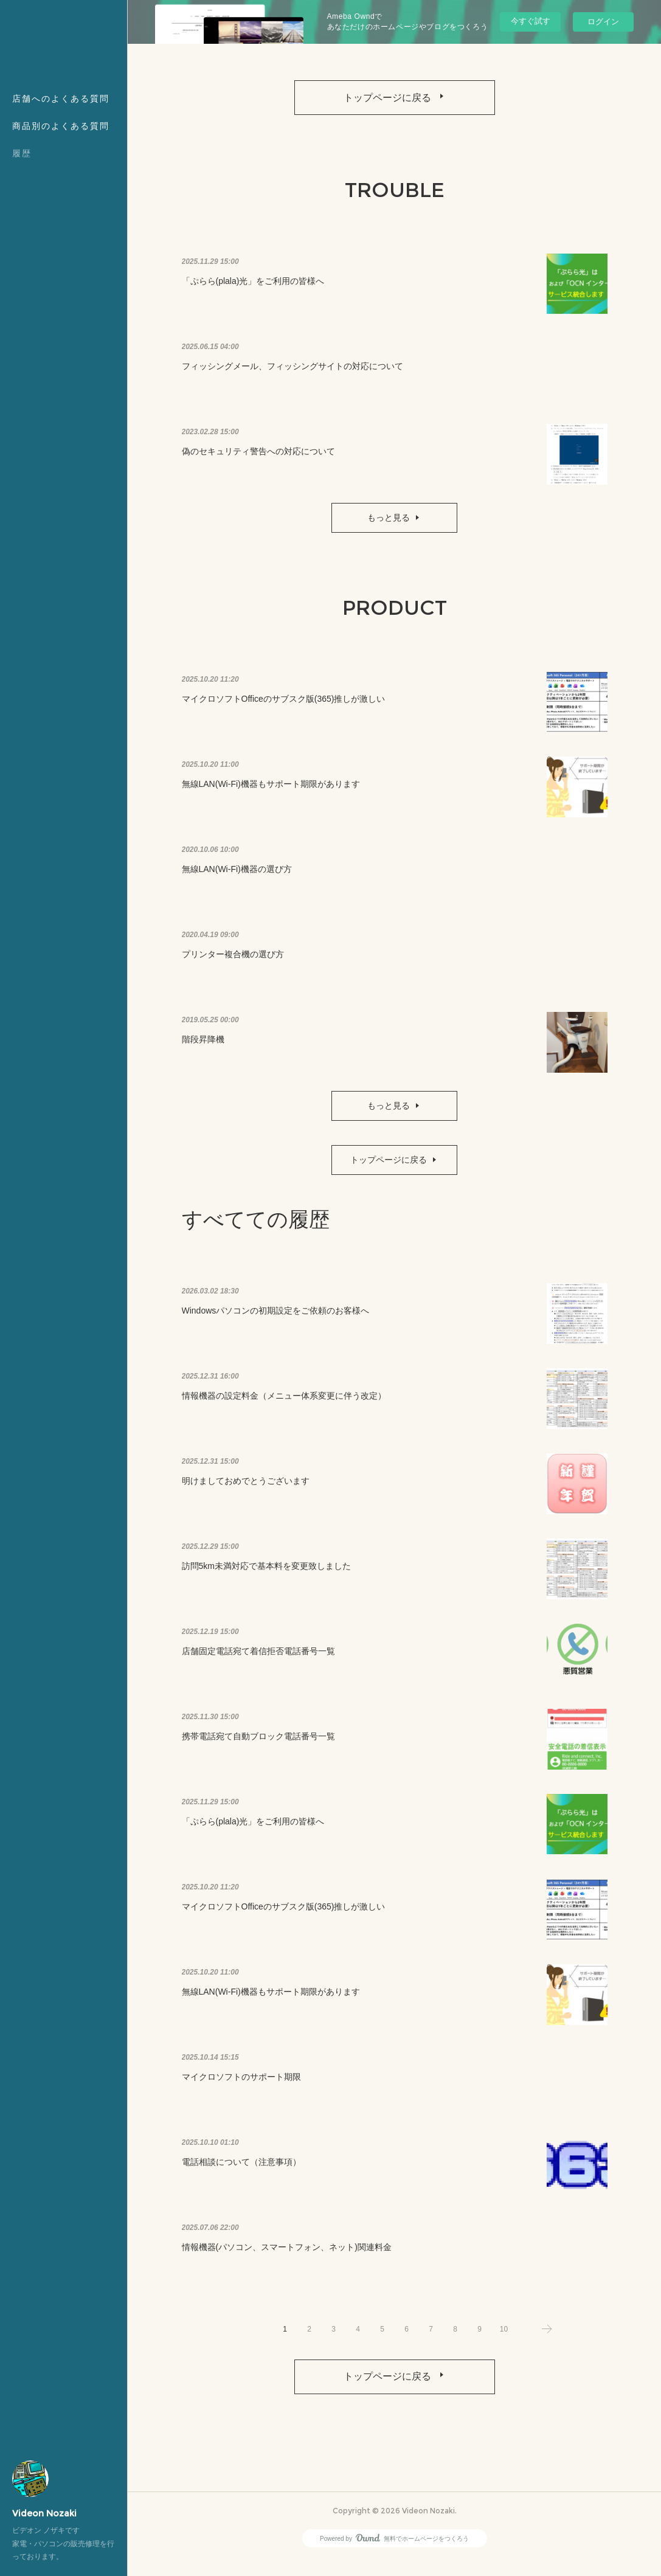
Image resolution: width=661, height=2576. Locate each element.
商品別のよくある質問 (60, 125)
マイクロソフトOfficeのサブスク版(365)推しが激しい (284, 707)
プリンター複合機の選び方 (233, 962)
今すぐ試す (530, 21)
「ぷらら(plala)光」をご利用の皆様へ (253, 289)
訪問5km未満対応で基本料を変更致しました (266, 1574)
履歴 (22, 153)
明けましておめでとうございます (246, 1489)
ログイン (603, 21)
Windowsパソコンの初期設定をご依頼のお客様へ (276, 1318)
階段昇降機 (203, 1047)
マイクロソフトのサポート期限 (241, 2085)
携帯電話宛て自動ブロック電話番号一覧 (258, 1744)
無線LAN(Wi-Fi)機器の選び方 (237, 877)
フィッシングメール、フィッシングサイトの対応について (292, 374)
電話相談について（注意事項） (241, 2170)
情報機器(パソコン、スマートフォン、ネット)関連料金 (287, 2255)
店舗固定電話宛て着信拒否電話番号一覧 (258, 1659)
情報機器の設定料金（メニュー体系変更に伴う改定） (284, 1403)
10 (504, 2337)
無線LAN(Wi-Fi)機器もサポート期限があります (271, 792)
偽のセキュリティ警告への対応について (258, 459)
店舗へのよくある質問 (60, 98)
